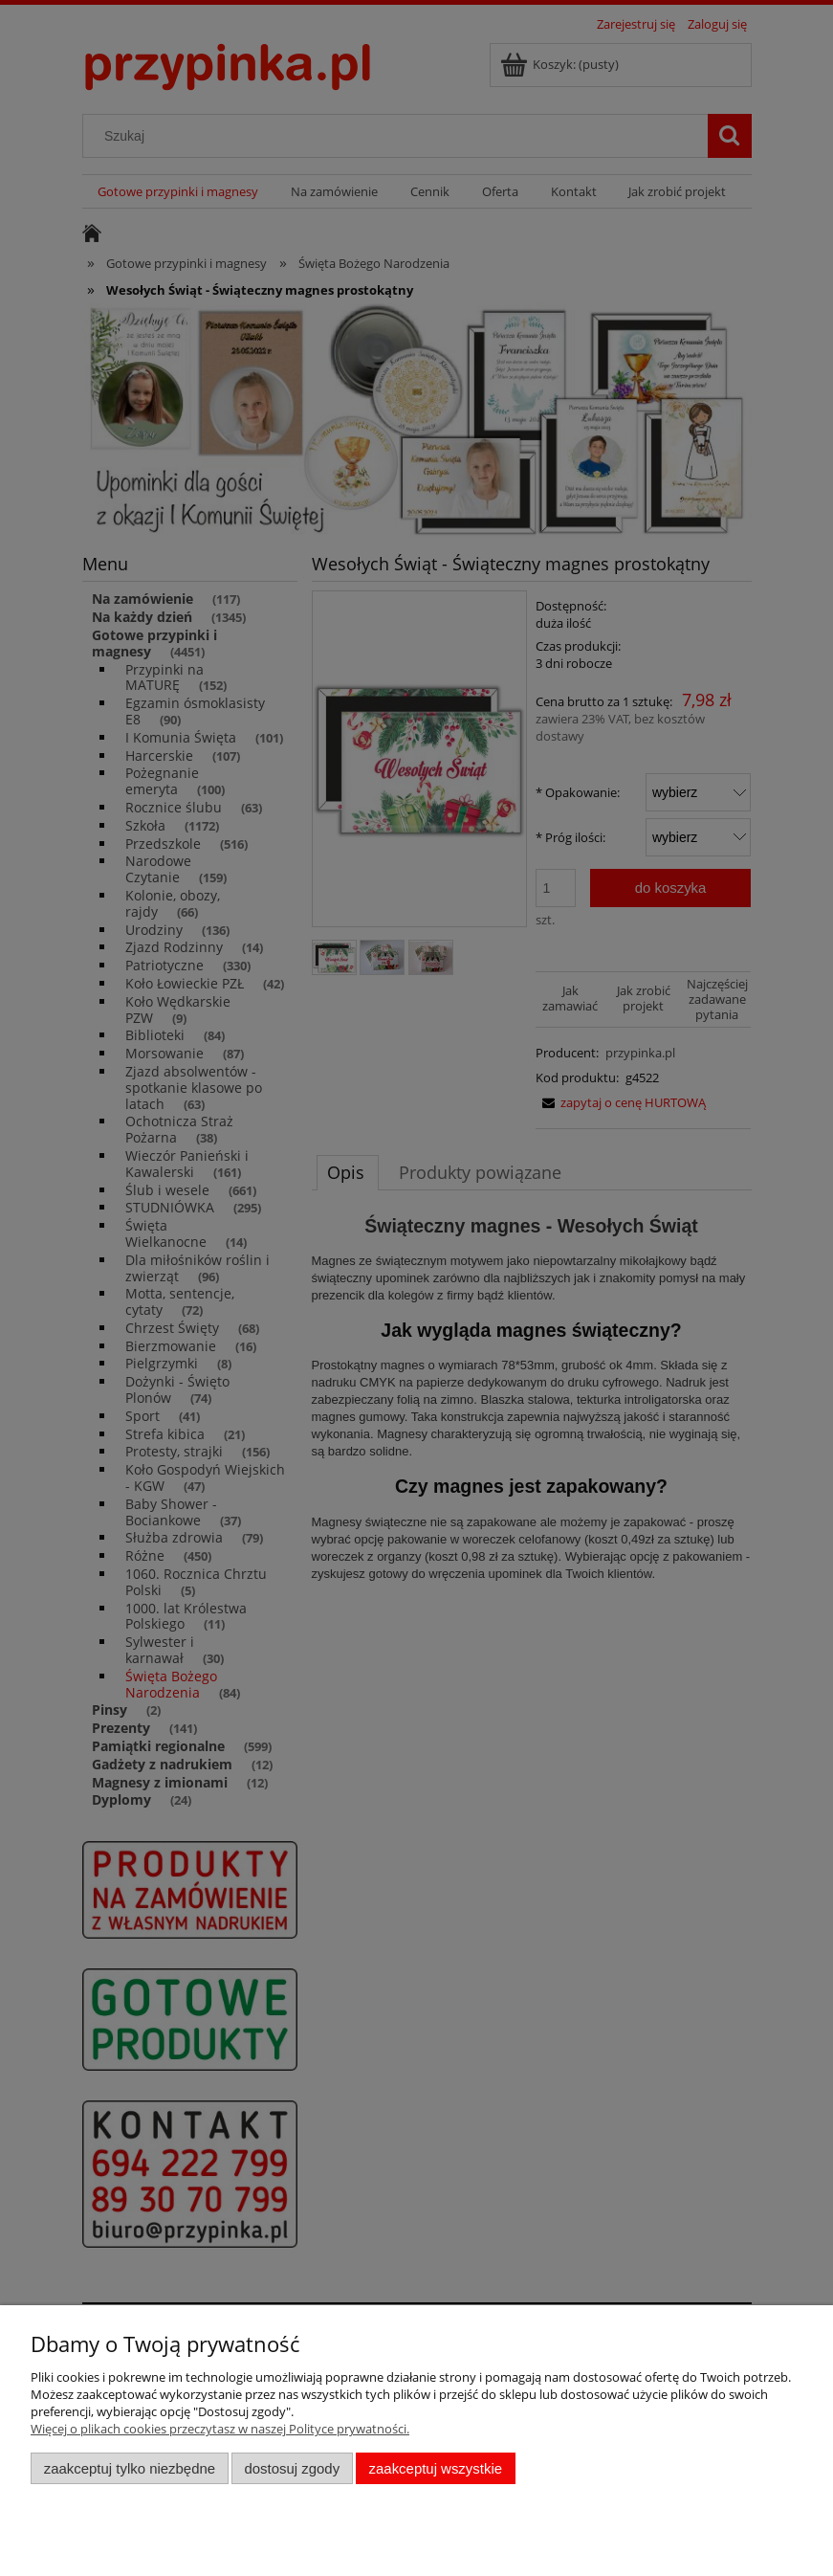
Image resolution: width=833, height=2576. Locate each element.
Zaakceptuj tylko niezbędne (129, 2468)
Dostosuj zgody (292, 2468)
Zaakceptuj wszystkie (435, 2468)
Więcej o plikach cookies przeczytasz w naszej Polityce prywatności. (220, 2428)
